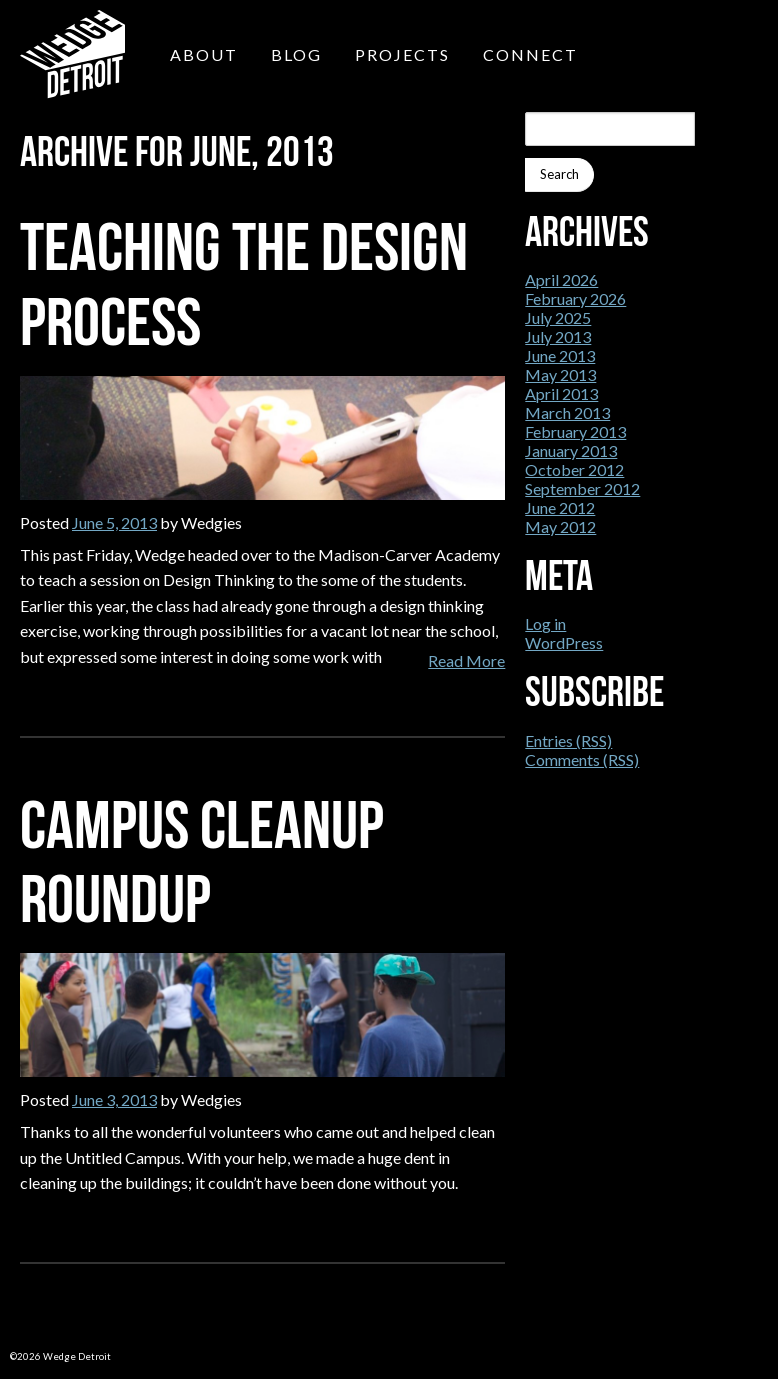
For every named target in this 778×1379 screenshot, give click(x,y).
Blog (296, 54)
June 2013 (560, 355)
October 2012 (574, 469)
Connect (530, 54)
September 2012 (582, 488)
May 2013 (560, 374)
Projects (402, 54)
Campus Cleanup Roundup (202, 862)
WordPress (564, 642)
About (204, 54)
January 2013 (571, 450)
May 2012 (560, 526)
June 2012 (560, 507)
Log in (545, 623)
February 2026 (575, 298)
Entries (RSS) (568, 740)
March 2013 (567, 412)
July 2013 (558, 336)
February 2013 (575, 431)
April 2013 (561, 393)
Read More (466, 660)
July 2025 (558, 317)
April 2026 (561, 279)
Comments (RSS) (582, 759)
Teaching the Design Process (244, 284)
